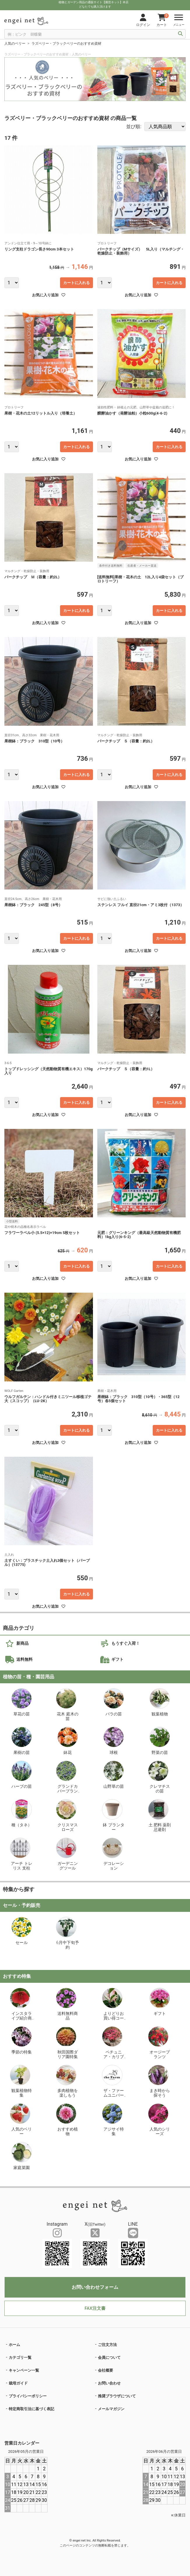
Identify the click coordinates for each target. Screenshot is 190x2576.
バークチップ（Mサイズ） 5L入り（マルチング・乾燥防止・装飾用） (140, 251)
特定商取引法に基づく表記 (31, 2409)
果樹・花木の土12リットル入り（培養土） (40, 413)
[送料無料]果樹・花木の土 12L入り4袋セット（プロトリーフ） (140, 579)
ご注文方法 (107, 2344)
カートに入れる (76, 283)
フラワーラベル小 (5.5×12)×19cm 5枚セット (42, 1233)
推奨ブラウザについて (117, 2396)
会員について (109, 2357)
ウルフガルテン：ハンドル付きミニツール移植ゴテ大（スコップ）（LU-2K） (48, 1399)
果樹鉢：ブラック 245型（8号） (33, 905)
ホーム (14, 2344)
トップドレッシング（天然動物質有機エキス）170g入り (48, 1071)
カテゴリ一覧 (20, 2357)
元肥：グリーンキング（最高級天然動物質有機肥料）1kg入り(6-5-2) (139, 1235)
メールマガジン (111, 2409)
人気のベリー (14, 43)
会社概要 (105, 2370)
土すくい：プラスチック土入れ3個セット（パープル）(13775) (47, 1563)
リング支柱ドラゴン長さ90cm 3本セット (39, 249)
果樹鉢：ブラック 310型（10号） (34, 741)
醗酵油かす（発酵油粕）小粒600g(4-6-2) (134, 413)
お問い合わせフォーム (95, 2287)
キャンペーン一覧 (24, 2370)
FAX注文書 (95, 2308)
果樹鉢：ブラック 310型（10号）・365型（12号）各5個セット (138, 1399)
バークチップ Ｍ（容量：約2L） (33, 577)
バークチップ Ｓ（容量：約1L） (126, 1069)
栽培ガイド (18, 2383)
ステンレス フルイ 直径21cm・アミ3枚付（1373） (140, 905)
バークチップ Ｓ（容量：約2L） (126, 741)
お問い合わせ (109, 2383)
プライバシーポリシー (28, 2396)
